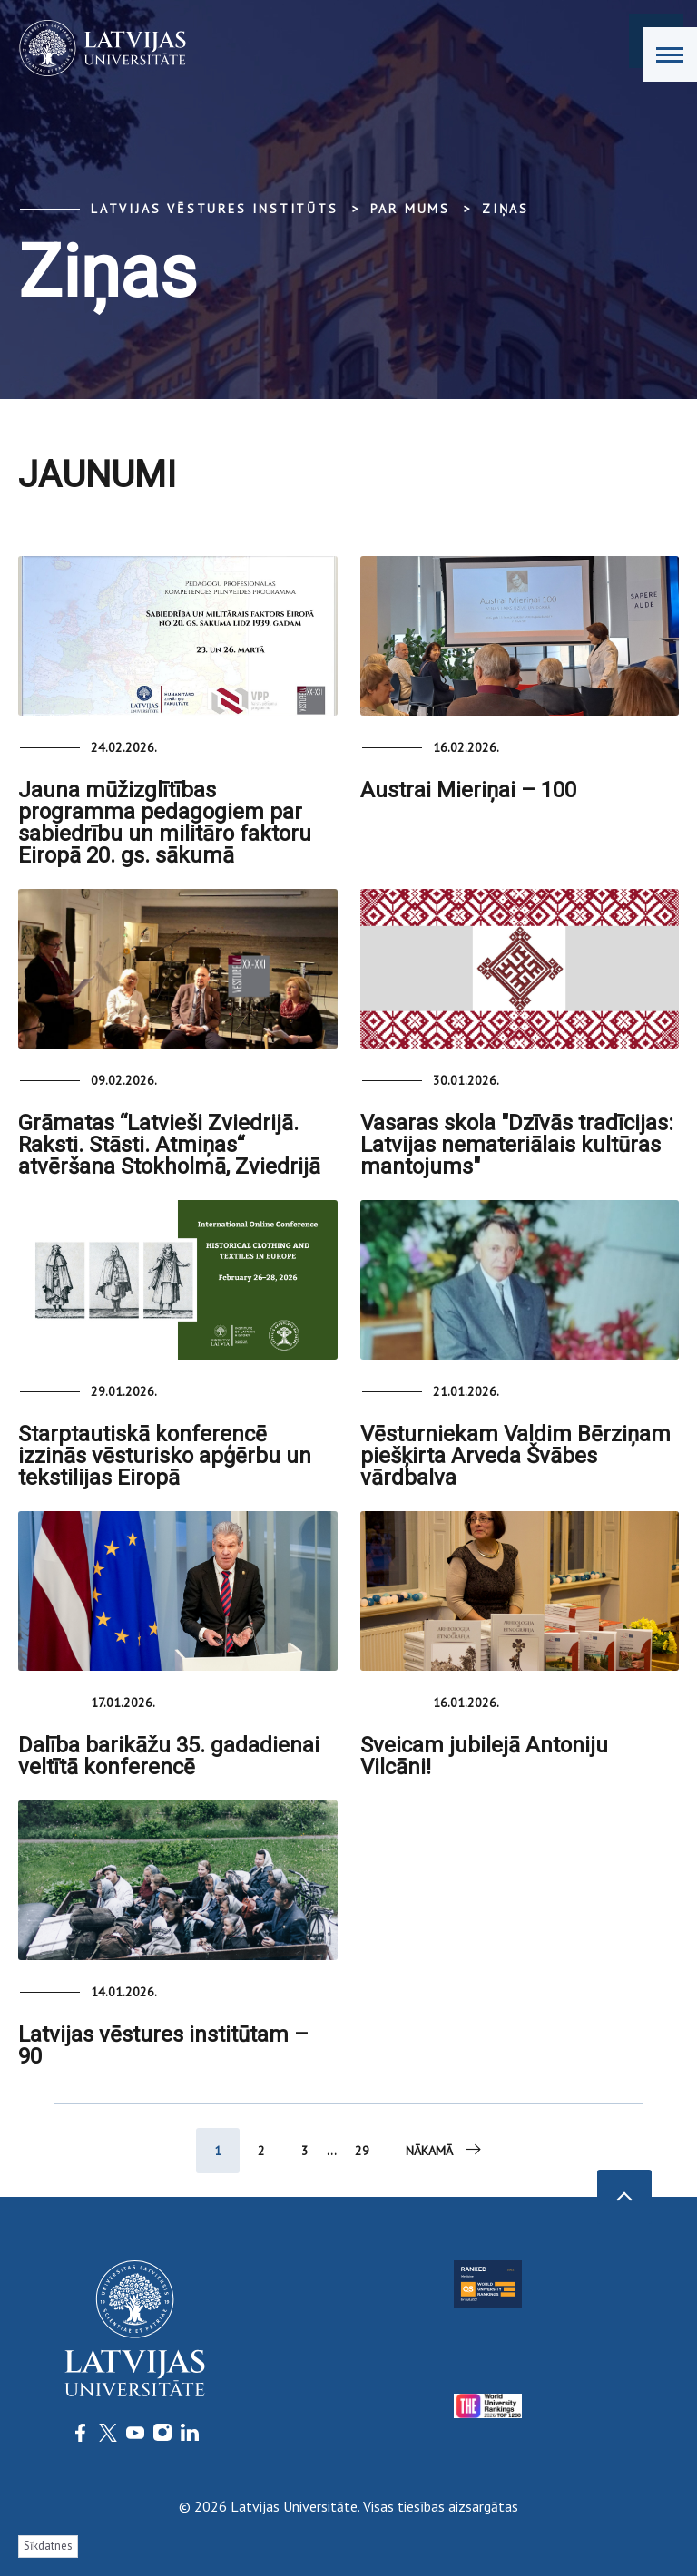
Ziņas (505, 208)
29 (362, 2150)
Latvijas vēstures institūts (215, 208)
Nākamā (445, 2150)
